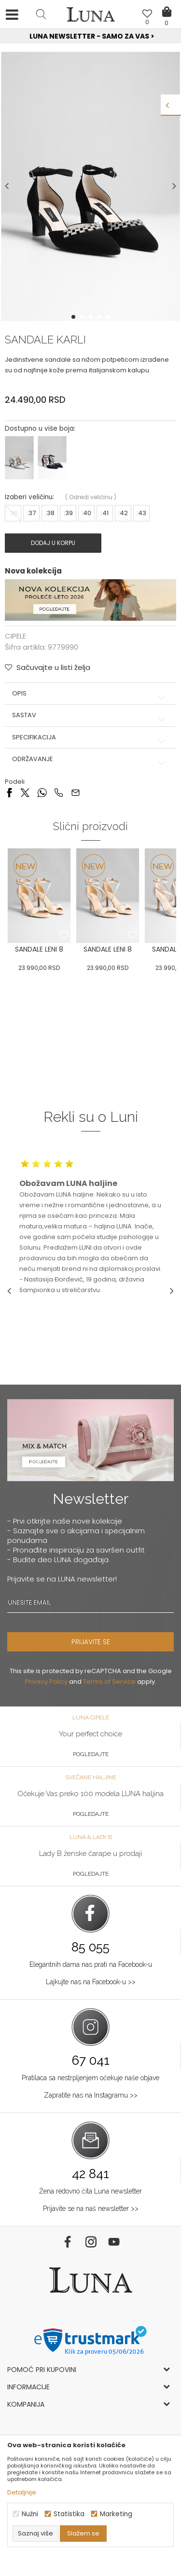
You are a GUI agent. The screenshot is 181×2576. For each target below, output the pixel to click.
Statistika (69, 2514)
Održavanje (90, 759)
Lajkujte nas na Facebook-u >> (91, 1982)
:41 (105, 513)
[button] (41, 14)
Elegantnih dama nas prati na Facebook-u (90, 1964)
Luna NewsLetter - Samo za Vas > (91, 36)
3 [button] (92, 317)
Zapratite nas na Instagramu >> (91, 2095)
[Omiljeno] (147, 14)
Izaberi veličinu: (29, 497)
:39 (68, 513)
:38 (50, 513)
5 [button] (109, 317)
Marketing (116, 2514)
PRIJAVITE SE (90, 1642)
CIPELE (15, 636)
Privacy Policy (46, 1681)
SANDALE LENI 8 (39, 949)
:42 (123, 513)
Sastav (90, 715)
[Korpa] (166, 5)
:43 (141, 513)
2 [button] (83, 317)
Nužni (30, 2514)
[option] (90, 36)
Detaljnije (21, 2492)
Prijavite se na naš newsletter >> (91, 2208)
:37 (31, 513)
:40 (86, 513)
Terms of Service (109, 1681)
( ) (90, 497)
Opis (90, 693)
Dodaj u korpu (53, 543)
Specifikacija (90, 737)
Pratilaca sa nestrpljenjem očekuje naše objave (90, 2078)
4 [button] (100, 317)
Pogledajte (91, 1754)
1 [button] (74, 317)
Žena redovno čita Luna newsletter (90, 2191)
